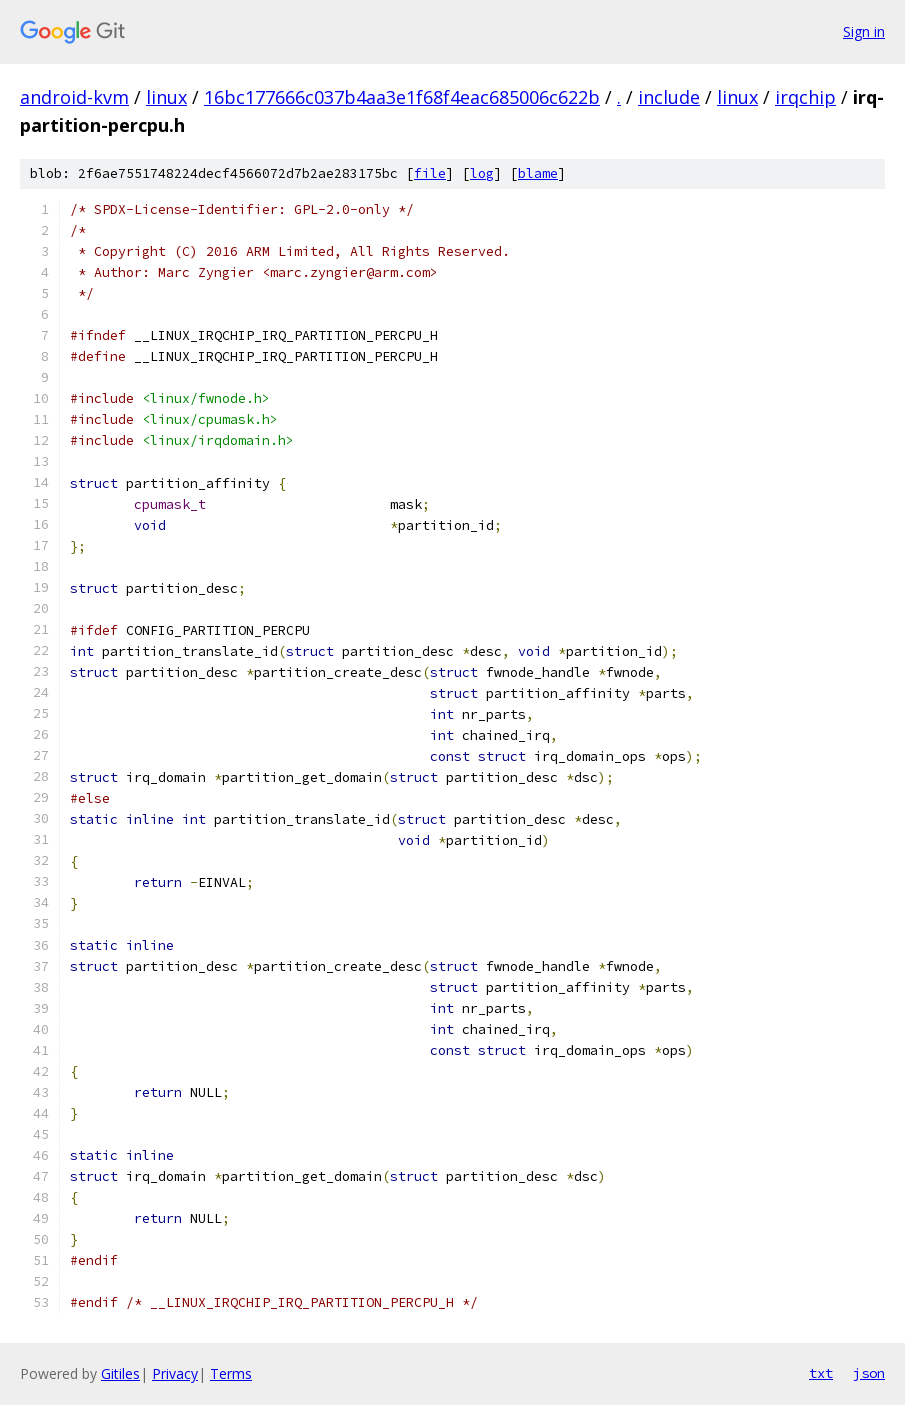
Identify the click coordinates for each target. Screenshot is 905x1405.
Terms (231, 1373)
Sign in (864, 31)
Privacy (175, 1373)
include (669, 97)
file (430, 173)
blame (538, 173)
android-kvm (74, 97)
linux (166, 97)
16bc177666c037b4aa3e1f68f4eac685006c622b (402, 97)
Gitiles (120, 1373)
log (482, 173)
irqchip (805, 97)
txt (821, 1373)
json (869, 1373)
